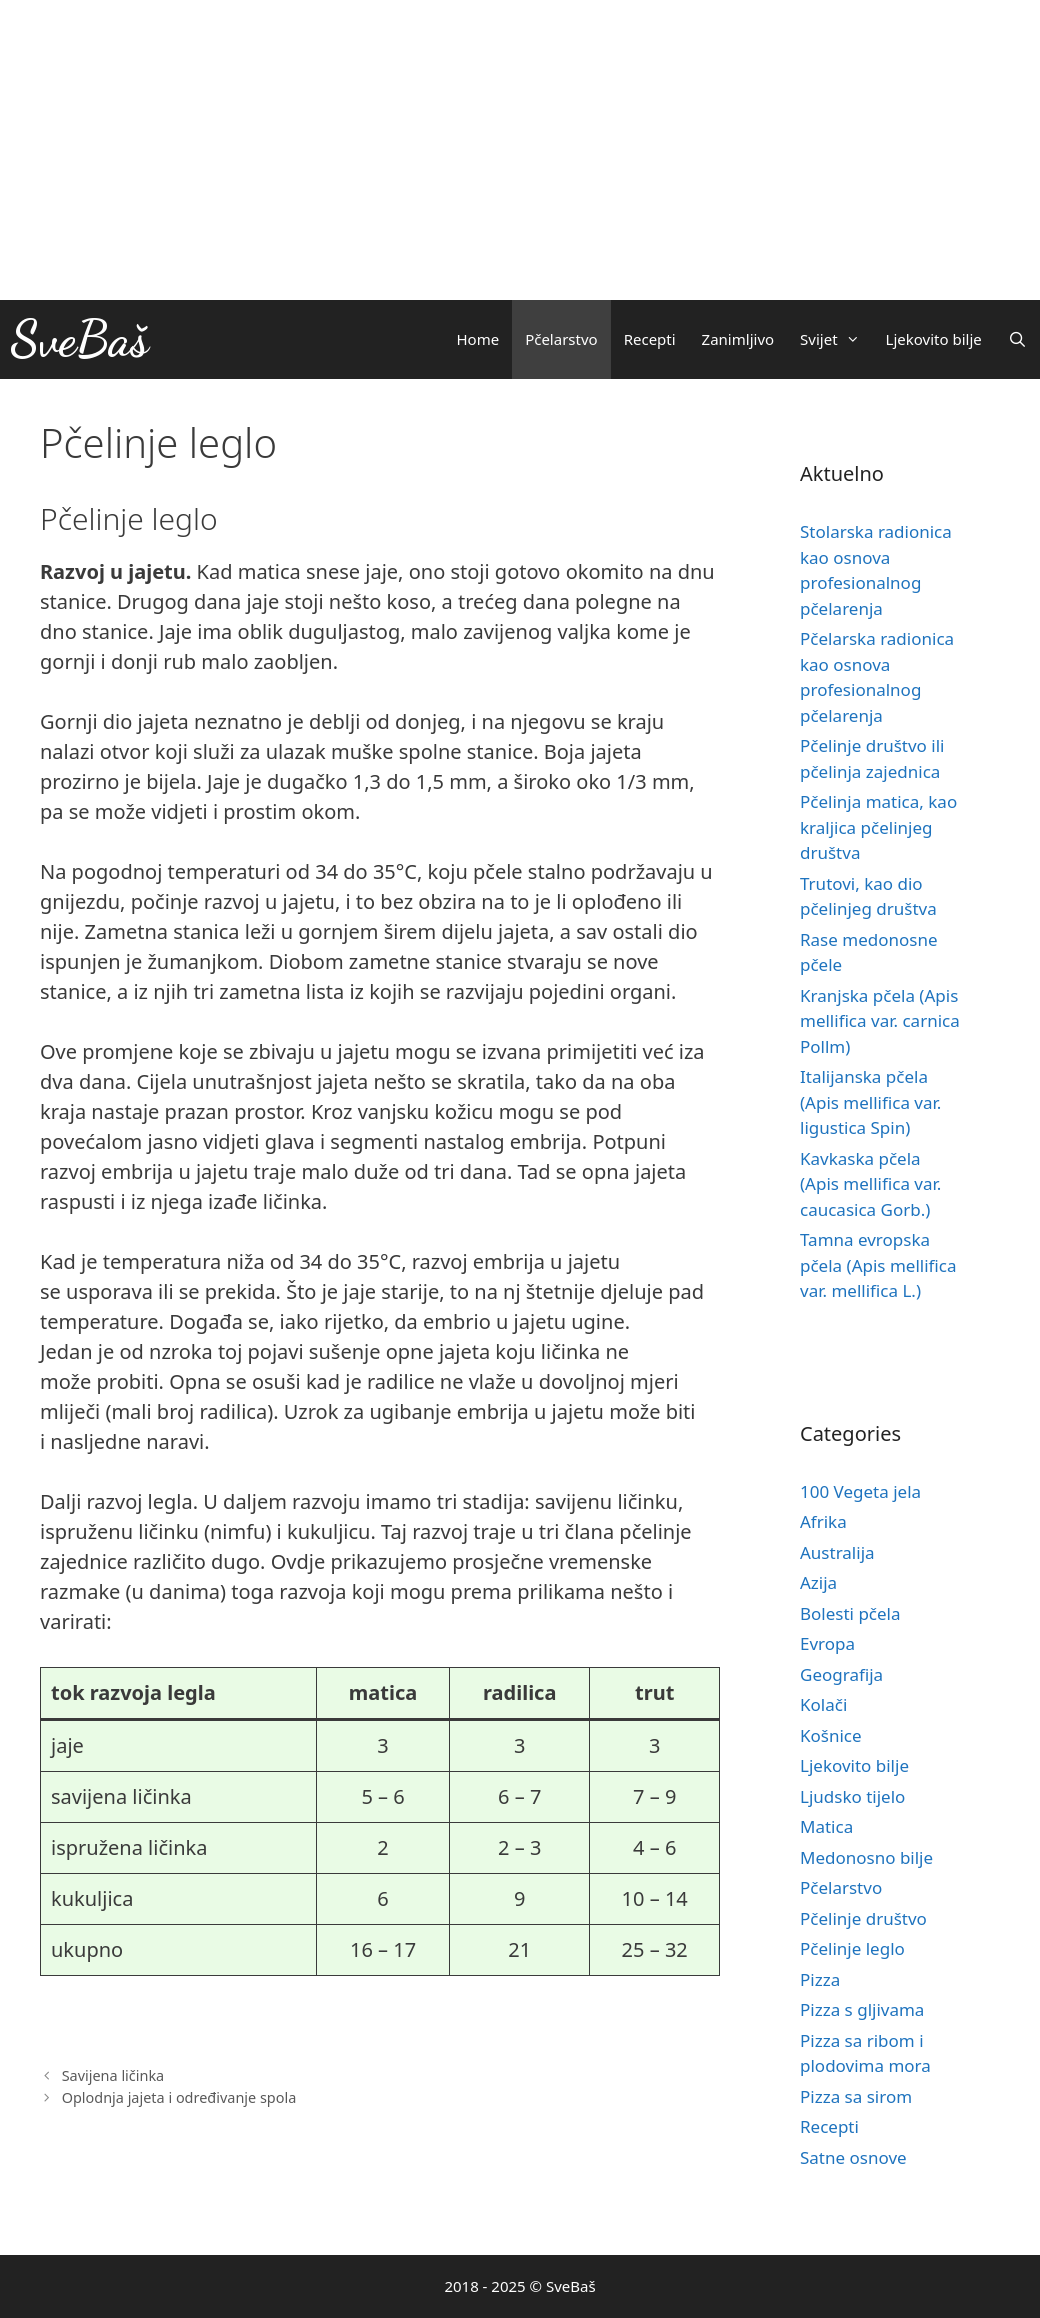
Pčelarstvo (561, 339)
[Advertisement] (520, 150)
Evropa (827, 1643)
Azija (818, 1582)
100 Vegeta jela (860, 1491)
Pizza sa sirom (856, 2096)
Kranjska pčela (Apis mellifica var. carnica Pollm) (880, 1021)
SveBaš (79, 339)
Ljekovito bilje (934, 339)
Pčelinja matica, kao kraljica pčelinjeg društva (878, 827)
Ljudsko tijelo (852, 1796)
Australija (837, 1552)
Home (477, 339)
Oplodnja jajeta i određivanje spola (179, 2097)
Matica (826, 1826)
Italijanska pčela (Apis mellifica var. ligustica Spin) (870, 1102)
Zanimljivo (738, 339)
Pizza (820, 1979)
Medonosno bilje (866, 1857)
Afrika (823, 1521)
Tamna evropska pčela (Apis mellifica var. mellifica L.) (878, 1265)
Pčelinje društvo (863, 1918)
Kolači (823, 1704)
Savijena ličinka (113, 2075)
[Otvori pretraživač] (1017, 339)
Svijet (836, 339)
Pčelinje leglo (852, 1948)
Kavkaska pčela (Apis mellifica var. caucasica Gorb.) (870, 1184)
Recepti (650, 339)
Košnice (831, 1735)
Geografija (841, 1674)
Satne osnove (853, 2157)
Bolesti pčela (850, 1613)
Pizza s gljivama (862, 2009)
